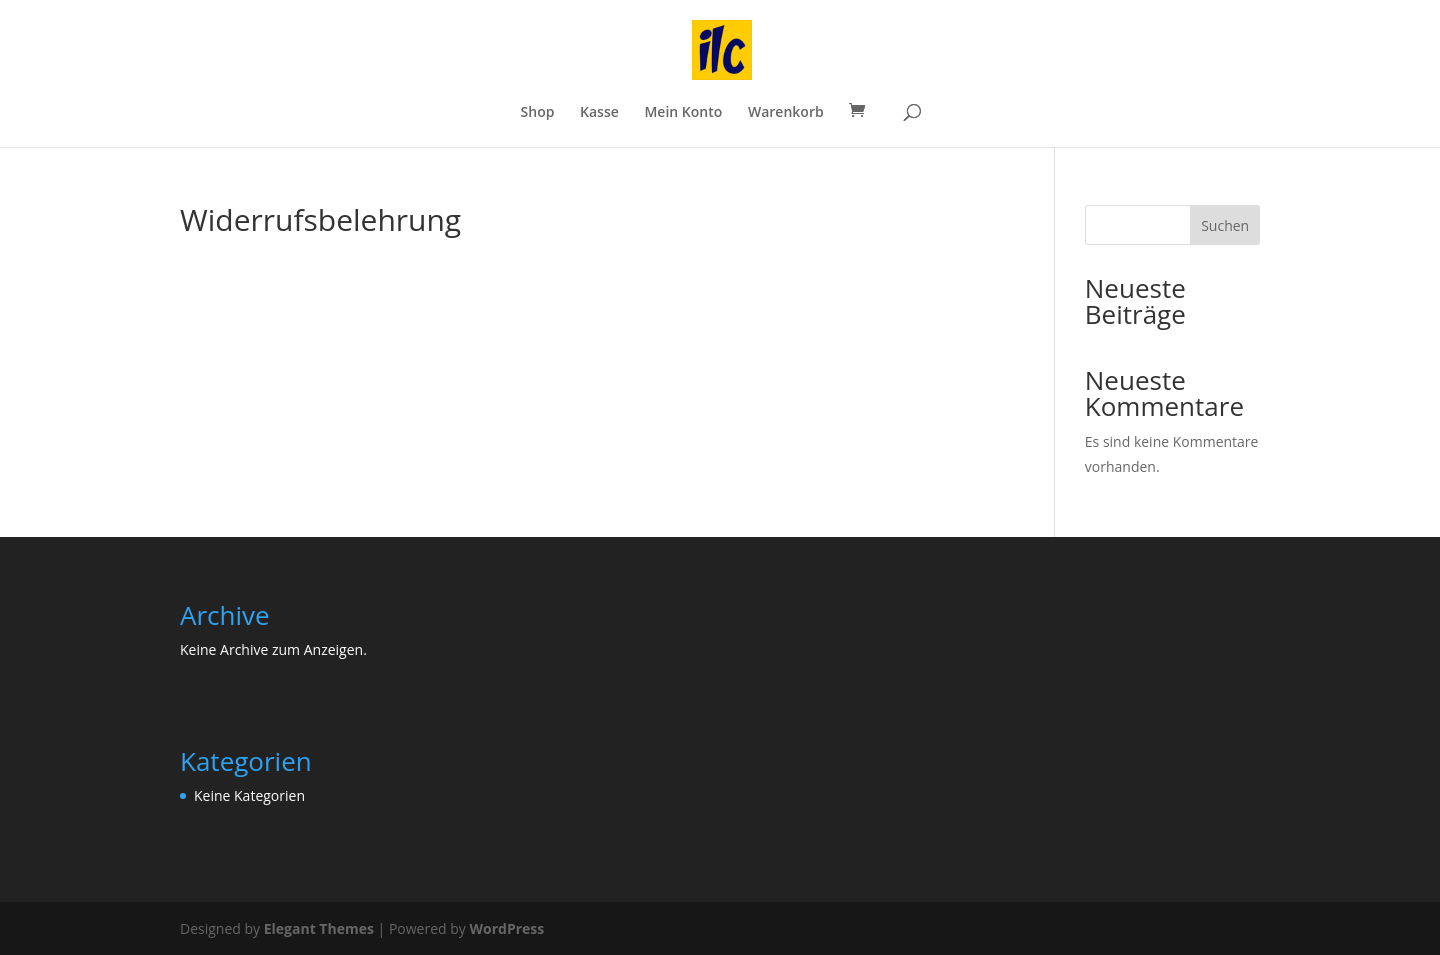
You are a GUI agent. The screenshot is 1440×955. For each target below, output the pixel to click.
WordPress (506, 928)
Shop (538, 113)
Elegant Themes (319, 928)
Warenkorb (786, 113)
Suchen (1225, 225)
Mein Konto (683, 113)
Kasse (599, 113)
